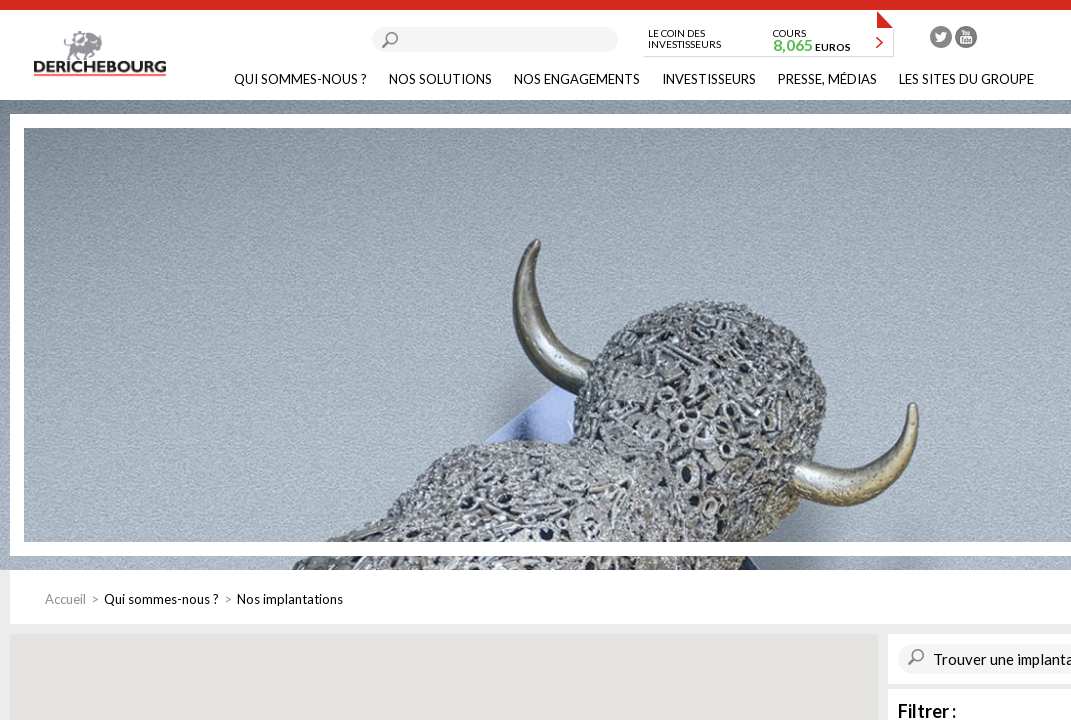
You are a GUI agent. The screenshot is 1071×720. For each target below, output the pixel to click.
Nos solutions (440, 79)
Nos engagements (577, 79)
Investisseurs (709, 79)
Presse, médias (827, 79)
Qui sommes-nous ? (300, 79)
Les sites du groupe (966, 79)
